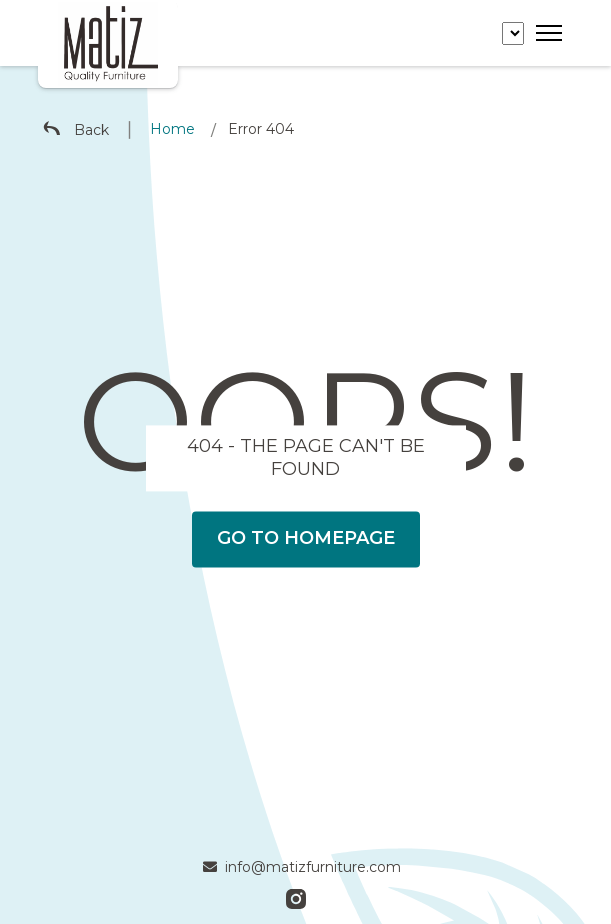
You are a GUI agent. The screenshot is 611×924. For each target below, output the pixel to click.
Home (172, 129)
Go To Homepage (306, 539)
